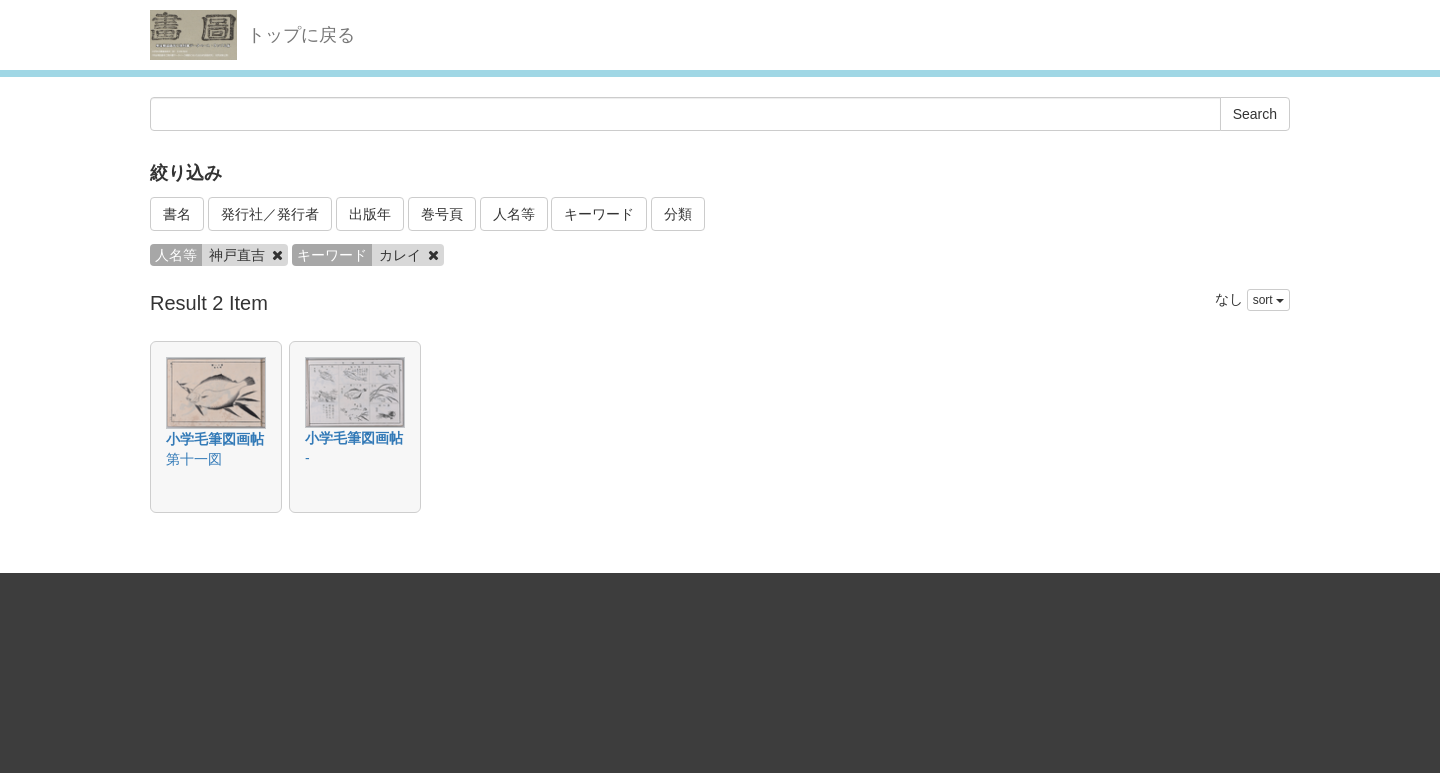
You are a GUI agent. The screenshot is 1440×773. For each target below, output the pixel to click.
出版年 (370, 214)
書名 (177, 214)
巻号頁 (442, 214)
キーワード (599, 214)
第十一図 (194, 459)
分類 (678, 214)
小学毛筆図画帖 (215, 439)
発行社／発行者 (270, 214)
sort (1268, 300)
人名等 (514, 214)
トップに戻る (301, 35)
